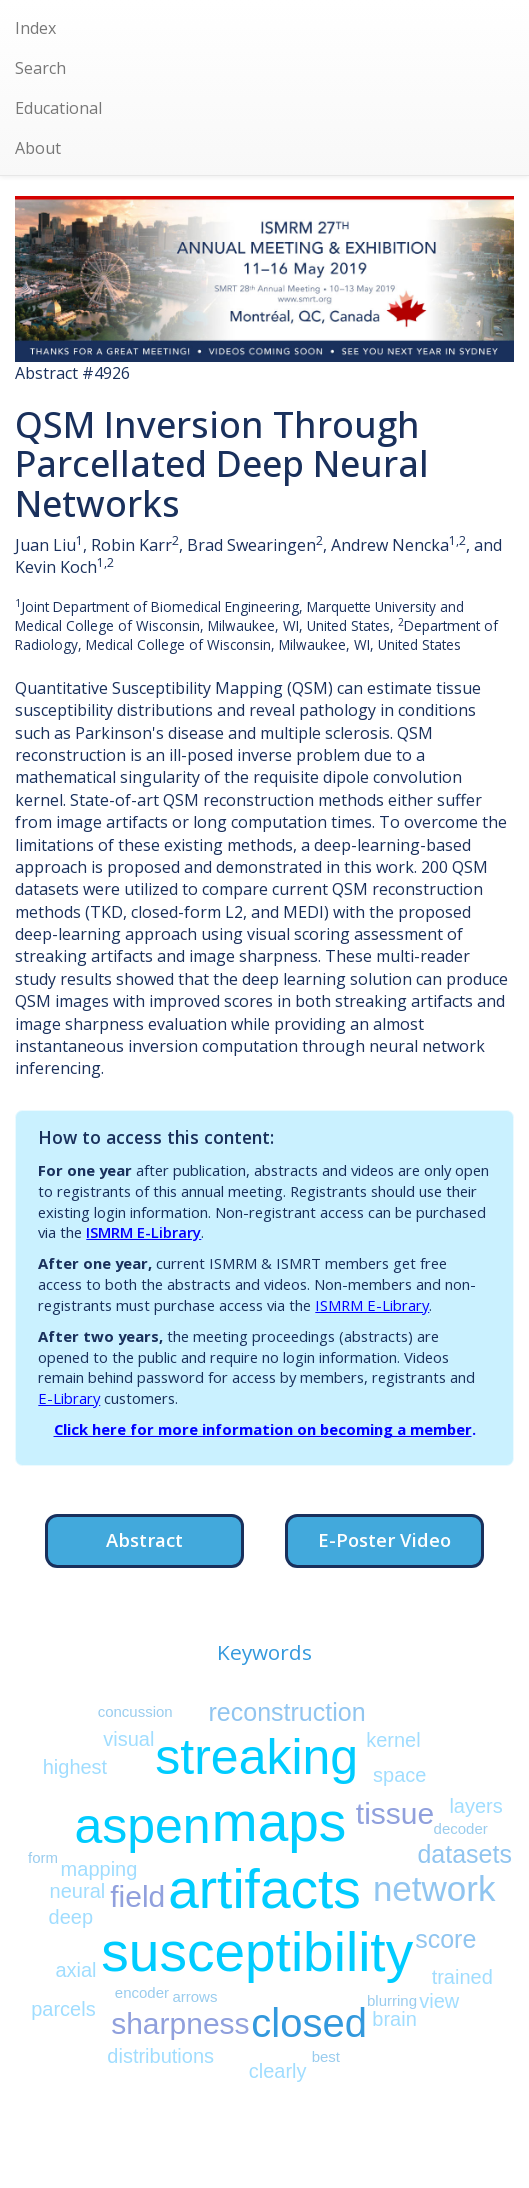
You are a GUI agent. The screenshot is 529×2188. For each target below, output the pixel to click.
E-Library (69, 1398)
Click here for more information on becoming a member (263, 1429)
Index (35, 28)
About (38, 148)
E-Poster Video (384, 1539)
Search (40, 68)
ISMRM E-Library (143, 1232)
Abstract (144, 1539)
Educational (58, 108)
